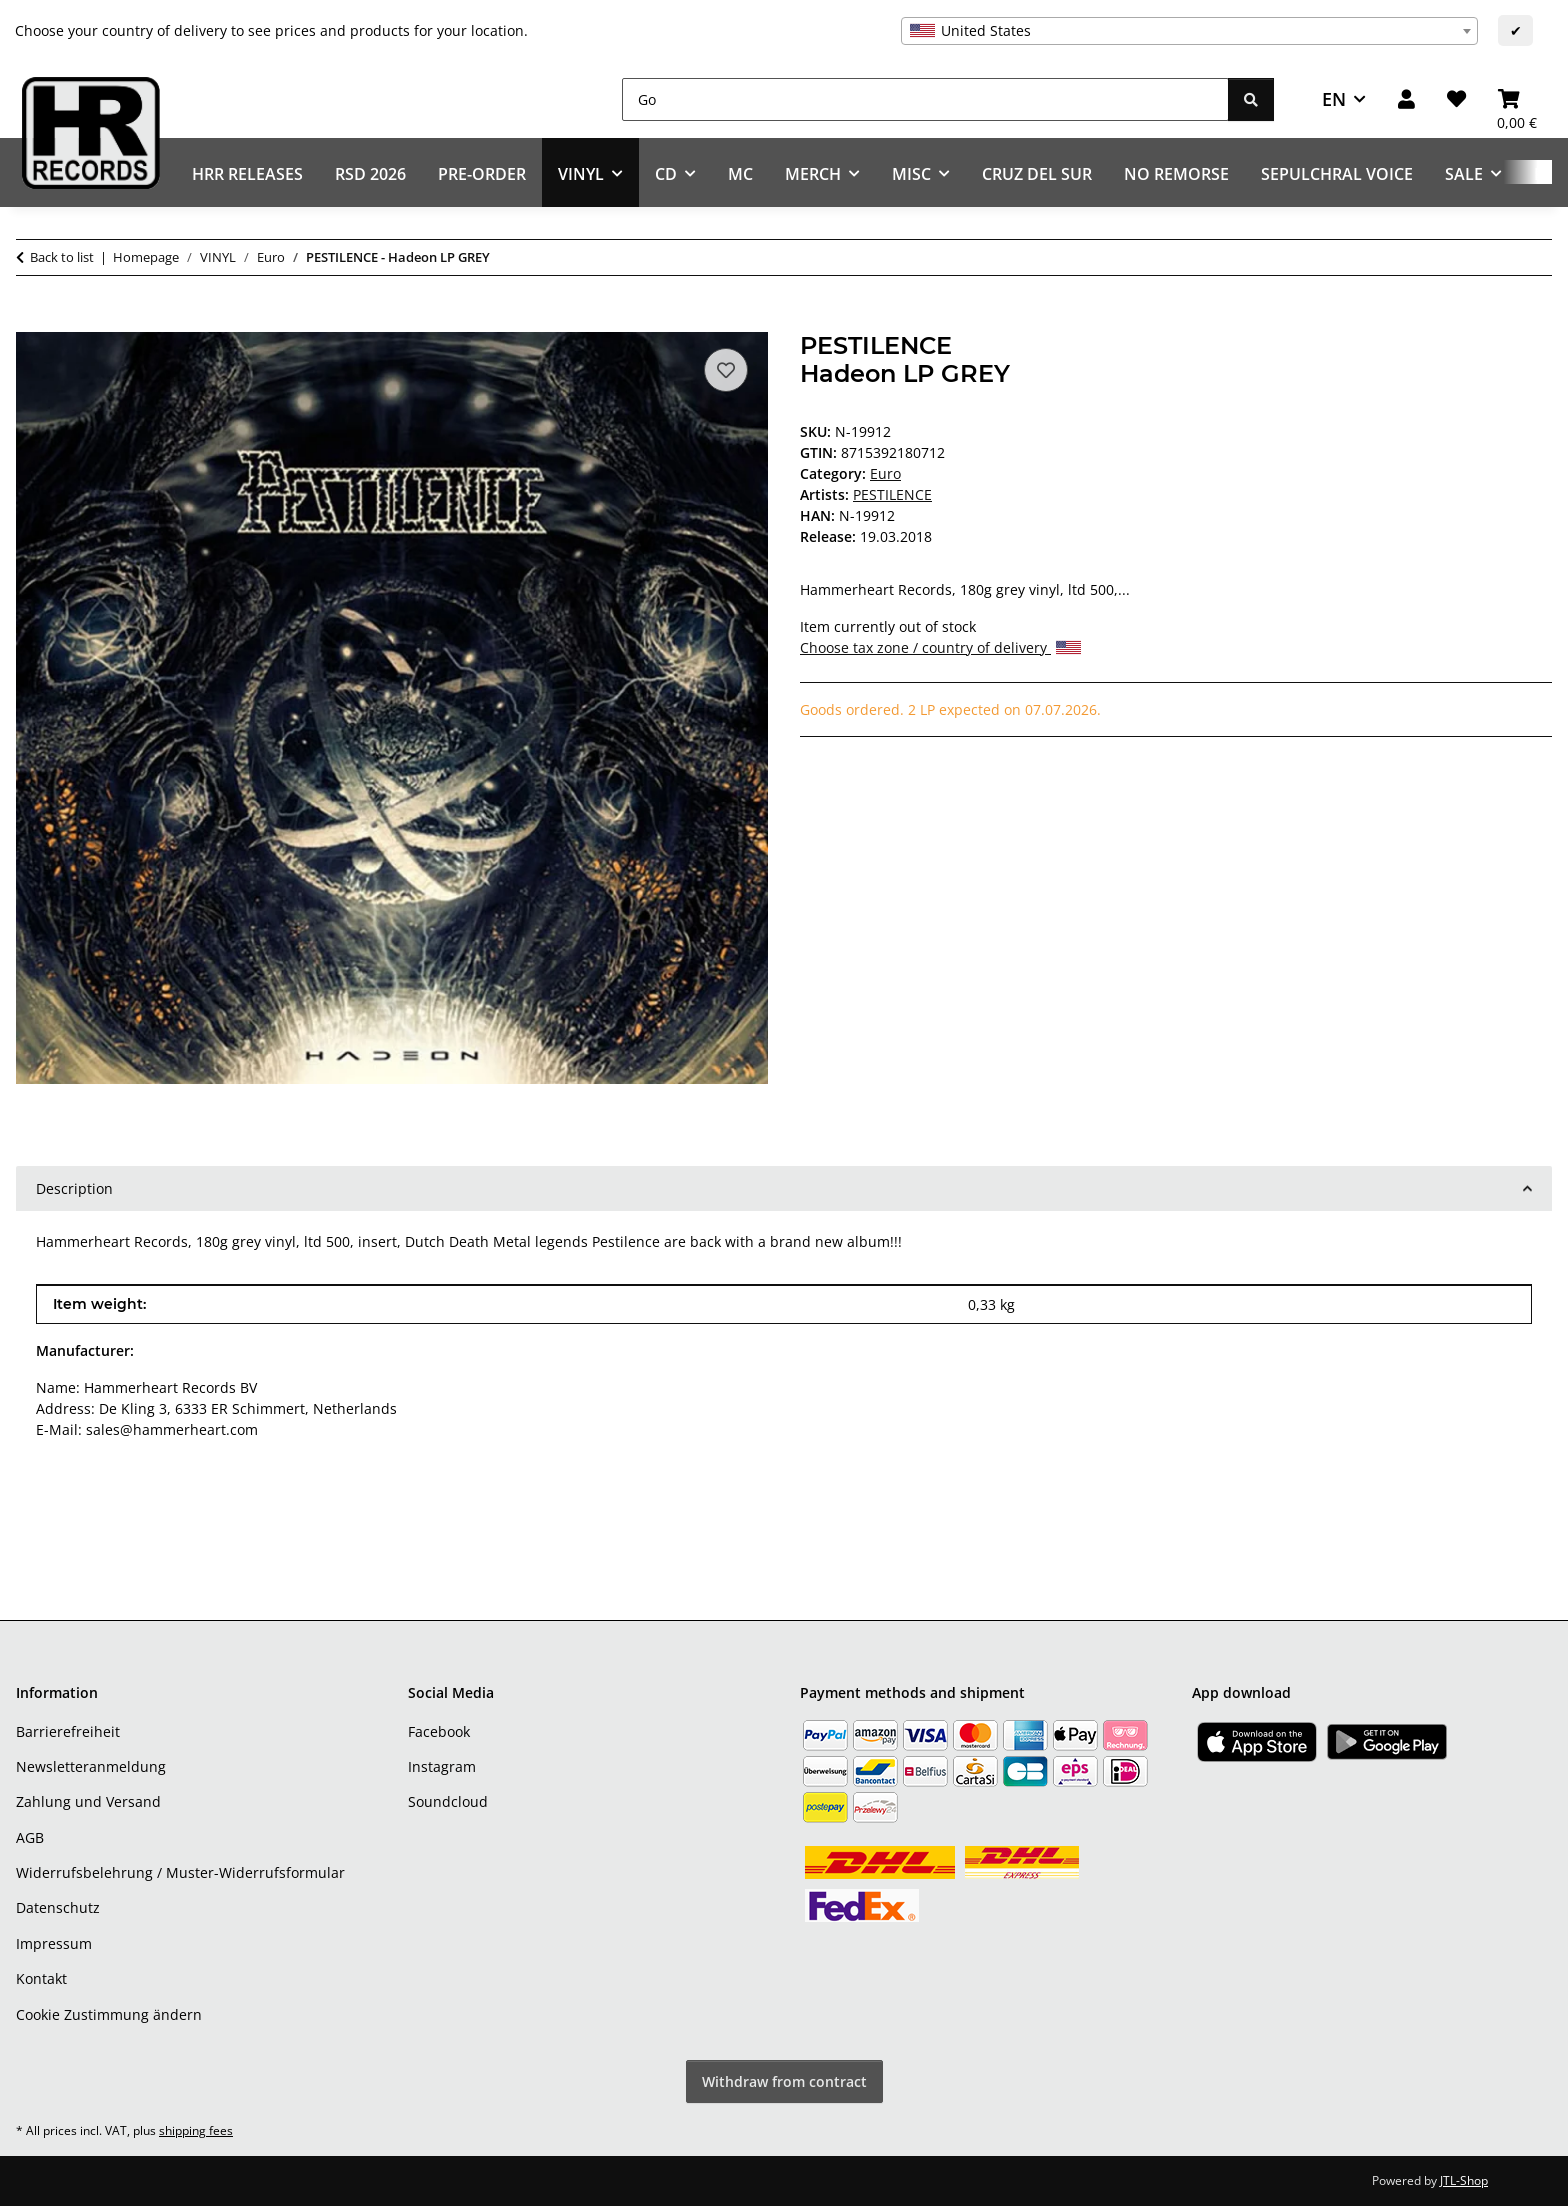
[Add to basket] (32, 321)
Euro (885, 473)
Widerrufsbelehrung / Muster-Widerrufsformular (180, 1872)
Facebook (439, 1731)
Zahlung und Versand (88, 1801)
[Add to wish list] (726, 370)
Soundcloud (448, 1801)
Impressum (54, 1943)
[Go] (925, 99)
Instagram (442, 1766)
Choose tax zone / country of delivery (940, 647)
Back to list (62, 257)
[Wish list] (1456, 99)
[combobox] (1189, 31)
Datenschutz (58, 1907)
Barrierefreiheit (68, 1731)
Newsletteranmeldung (91, 1766)
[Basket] (1517, 99)
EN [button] (1334, 99)
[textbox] (1189, 31)
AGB (30, 1837)
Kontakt (41, 1978)
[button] (1406, 99)
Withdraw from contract (784, 2081)
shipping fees (196, 2130)
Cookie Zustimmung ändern (109, 2014)
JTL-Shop (1464, 2180)
